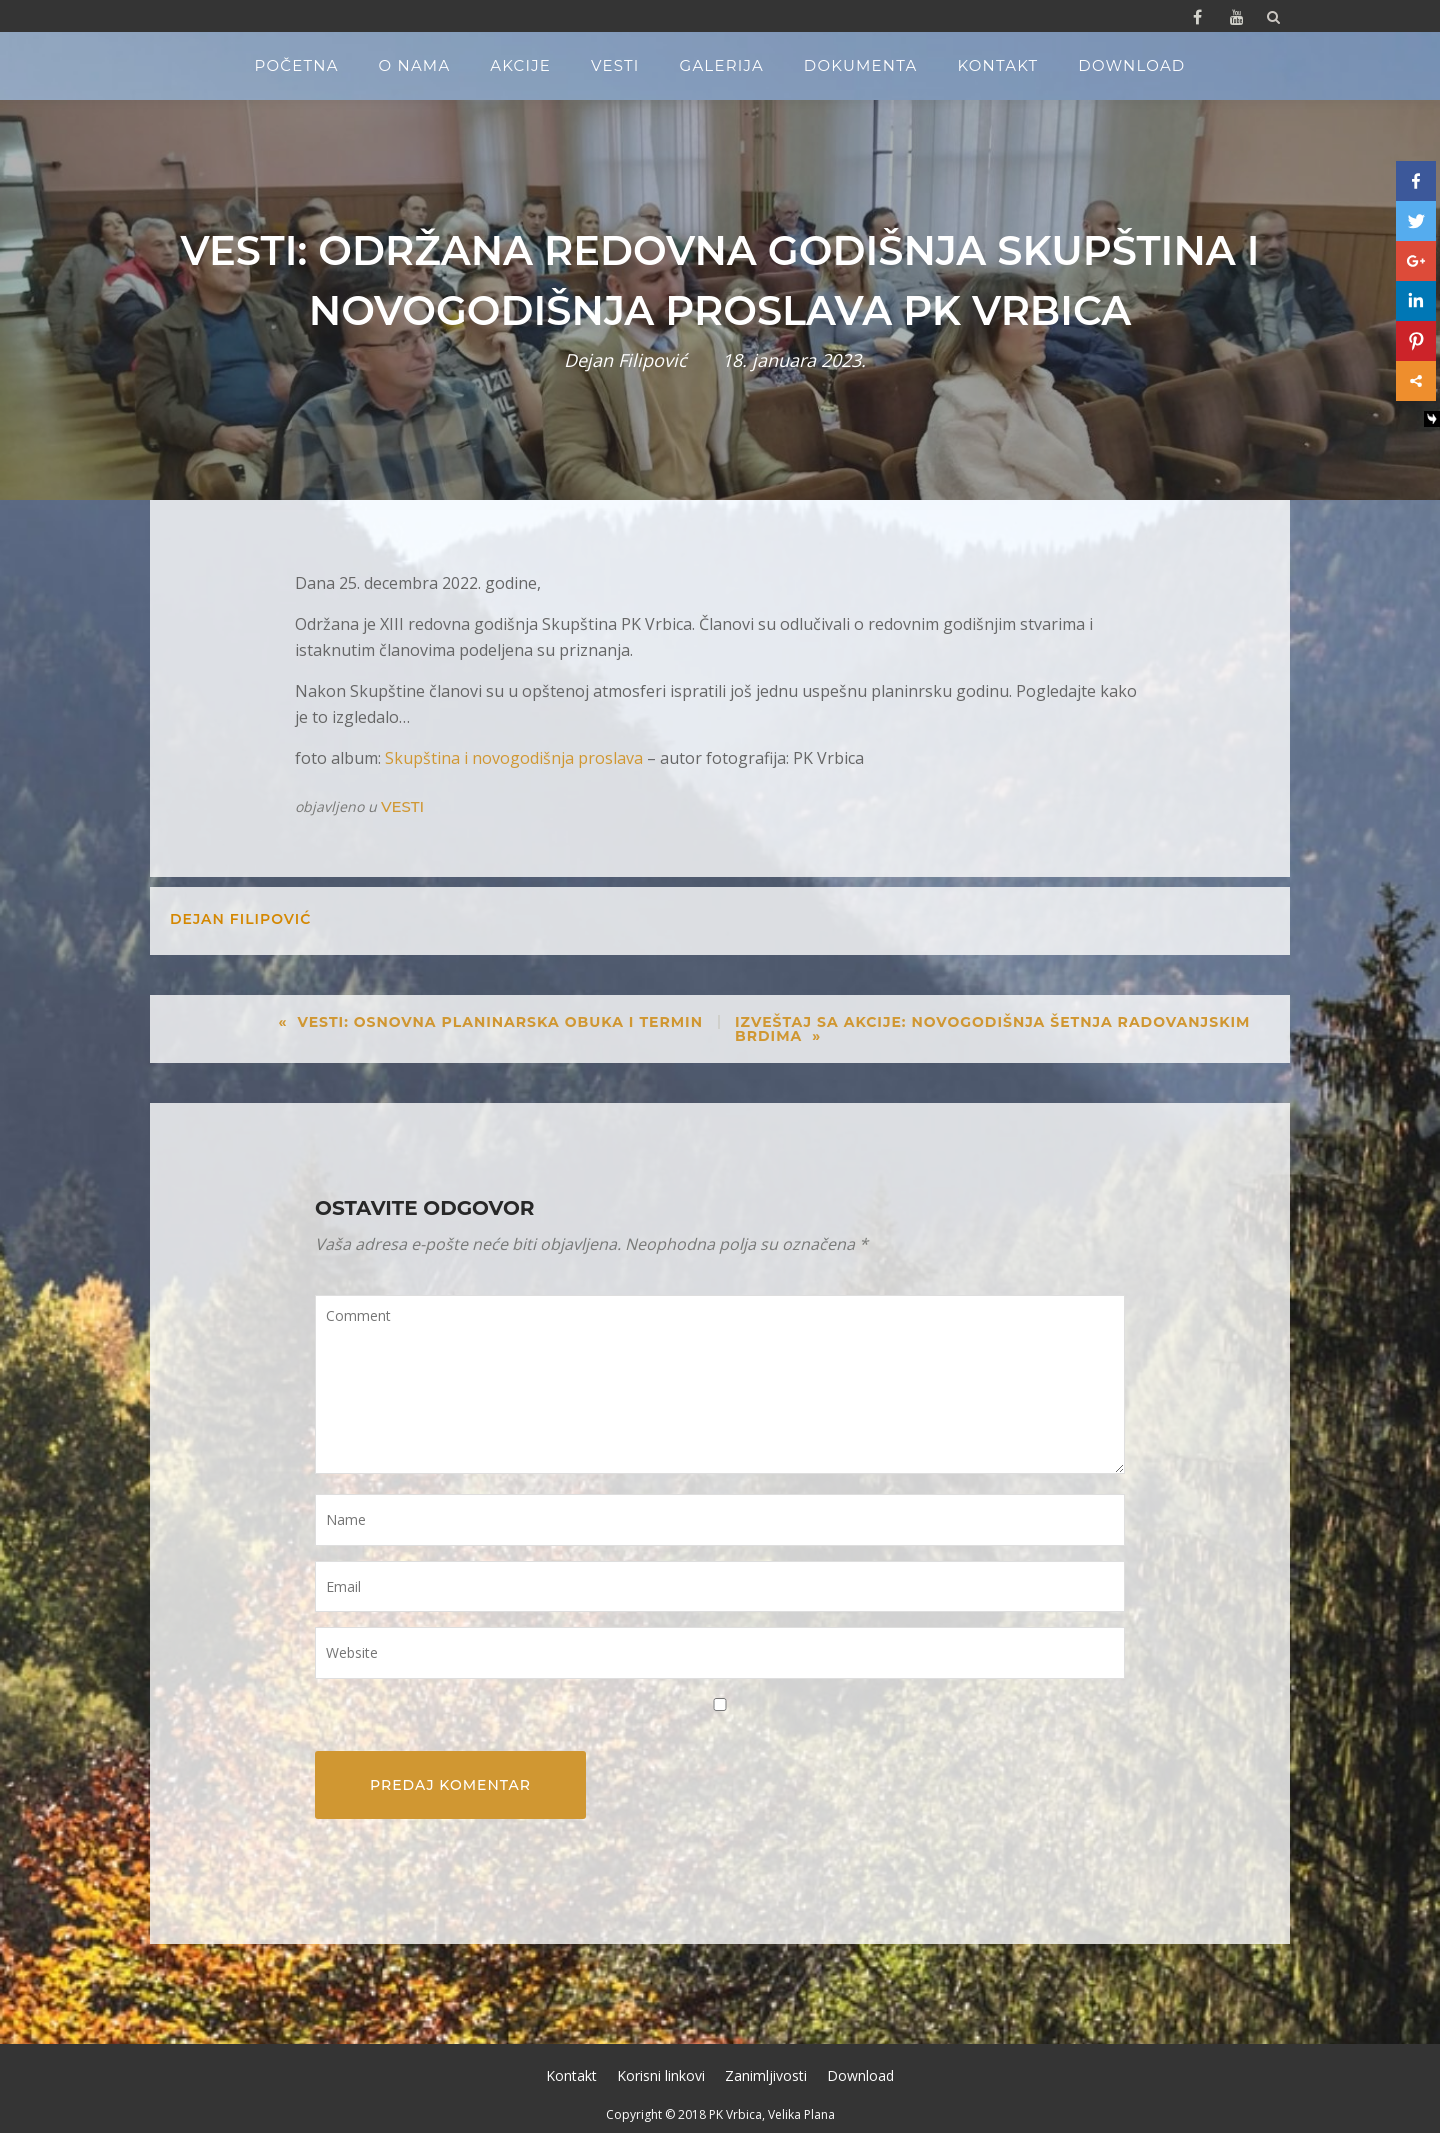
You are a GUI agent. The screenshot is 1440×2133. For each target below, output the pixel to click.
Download (1131, 65)
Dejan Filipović (625, 360)
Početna (297, 65)
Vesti (615, 65)
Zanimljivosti (766, 2075)
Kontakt (997, 65)
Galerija (722, 65)
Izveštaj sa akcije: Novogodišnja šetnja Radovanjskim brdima (992, 1029)
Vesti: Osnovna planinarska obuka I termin (500, 1022)
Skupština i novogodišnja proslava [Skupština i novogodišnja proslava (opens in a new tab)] (514, 758)
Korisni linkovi (661, 2075)
